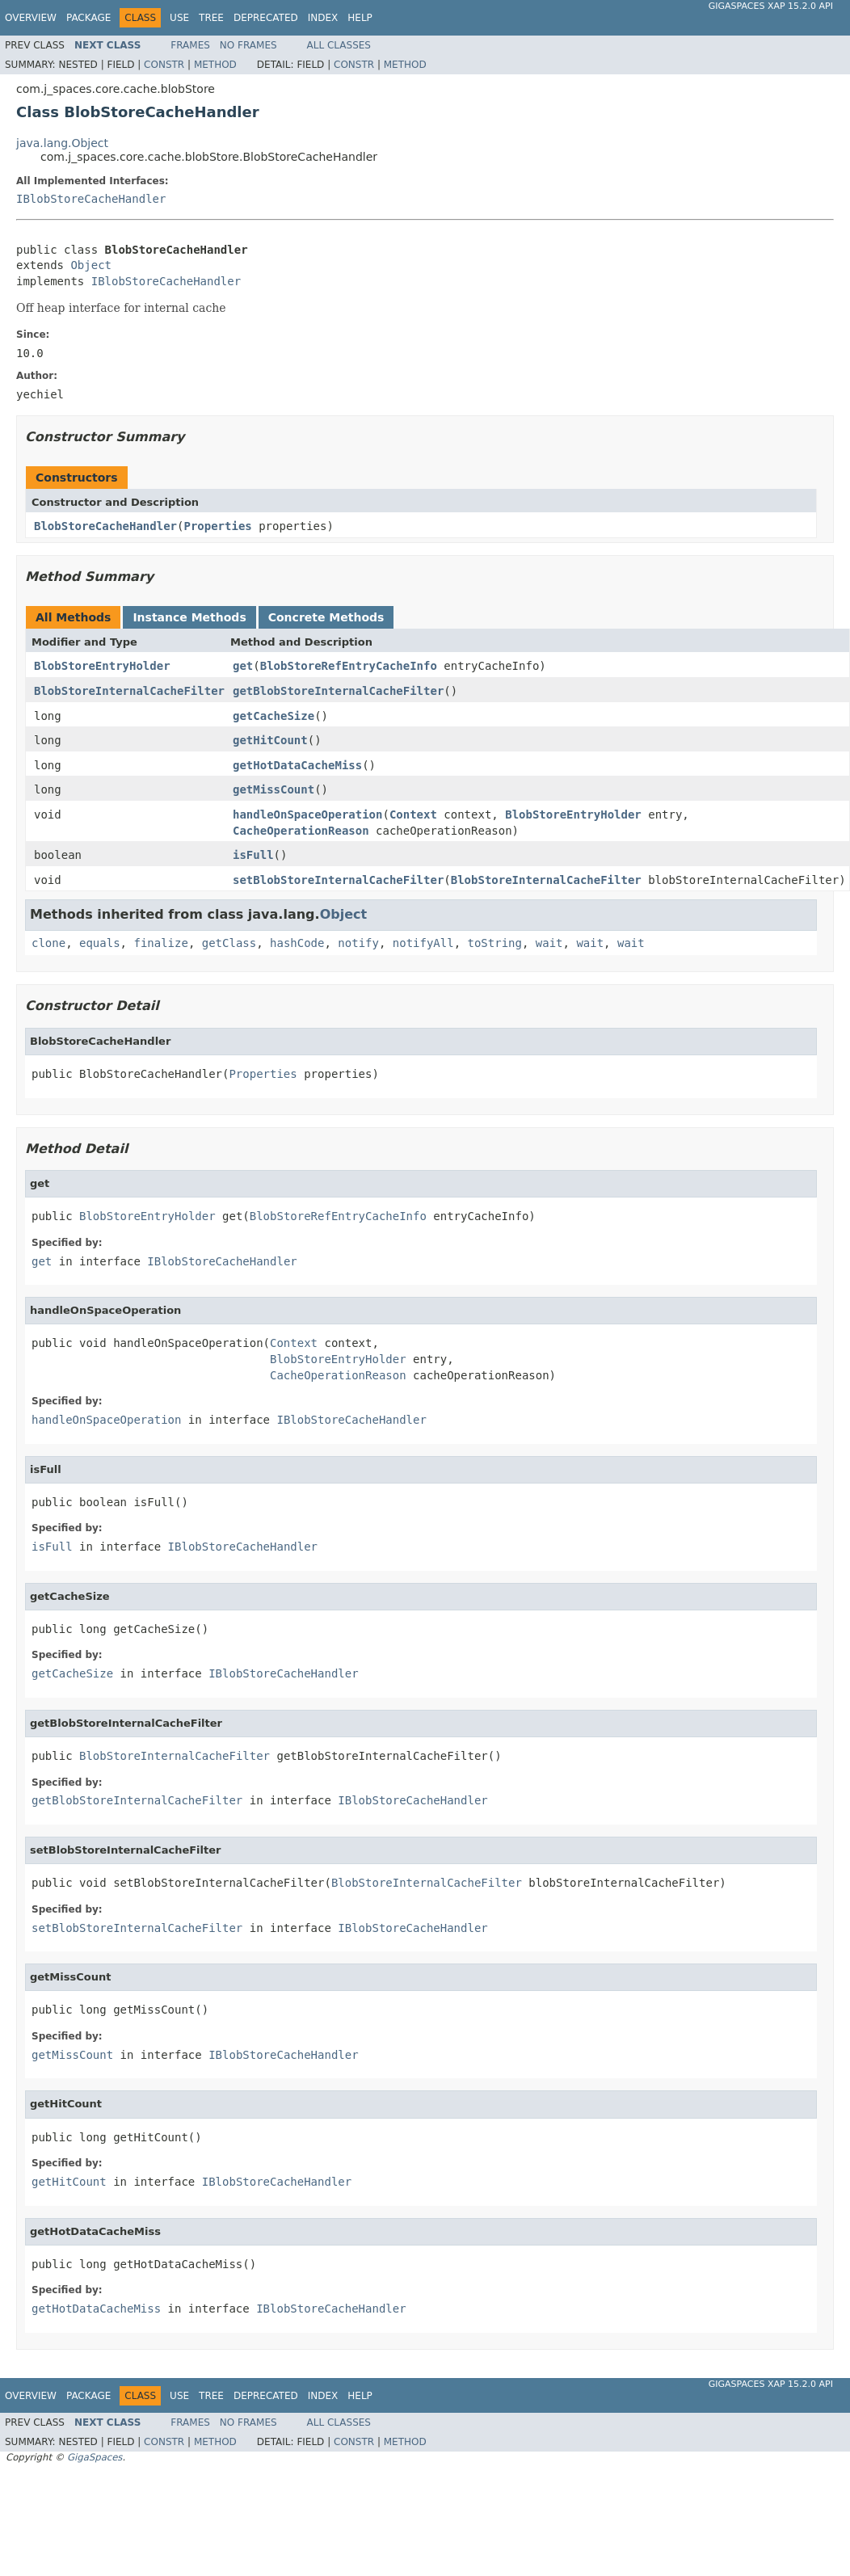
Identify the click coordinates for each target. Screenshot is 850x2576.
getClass (229, 943)
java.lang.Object (62, 143)
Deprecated (266, 17)
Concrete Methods (326, 617)
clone (48, 943)
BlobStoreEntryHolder (102, 665)
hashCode (297, 943)
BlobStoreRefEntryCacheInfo (348, 665)
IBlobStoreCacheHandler (91, 198)
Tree (211, 17)
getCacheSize (273, 715)
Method (215, 64)
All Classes (339, 45)
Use (179, 17)
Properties (217, 526)
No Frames (248, 45)
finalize (160, 943)
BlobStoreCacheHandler (105, 526)
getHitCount (270, 740)
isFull (253, 854)
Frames (190, 45)
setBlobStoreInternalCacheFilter (338, 879)
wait (549, 943)
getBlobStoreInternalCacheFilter (338, 690)
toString (495, 943)
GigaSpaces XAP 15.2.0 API (771, 6)
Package (88, 17)
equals (99, 943)
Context (413, 814)
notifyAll (423, 943)
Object (91, 265)
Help (359, 17)
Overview (31, 17)
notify (358, 943)
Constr (164, 64)
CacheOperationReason (301, 830)
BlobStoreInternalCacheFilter (129, 690)
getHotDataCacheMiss (297, 765)
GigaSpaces (94, 2457)
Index (323, 17)
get (243, 665)
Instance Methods (189, 617)
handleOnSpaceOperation (307, 814)
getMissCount (273, 789)
